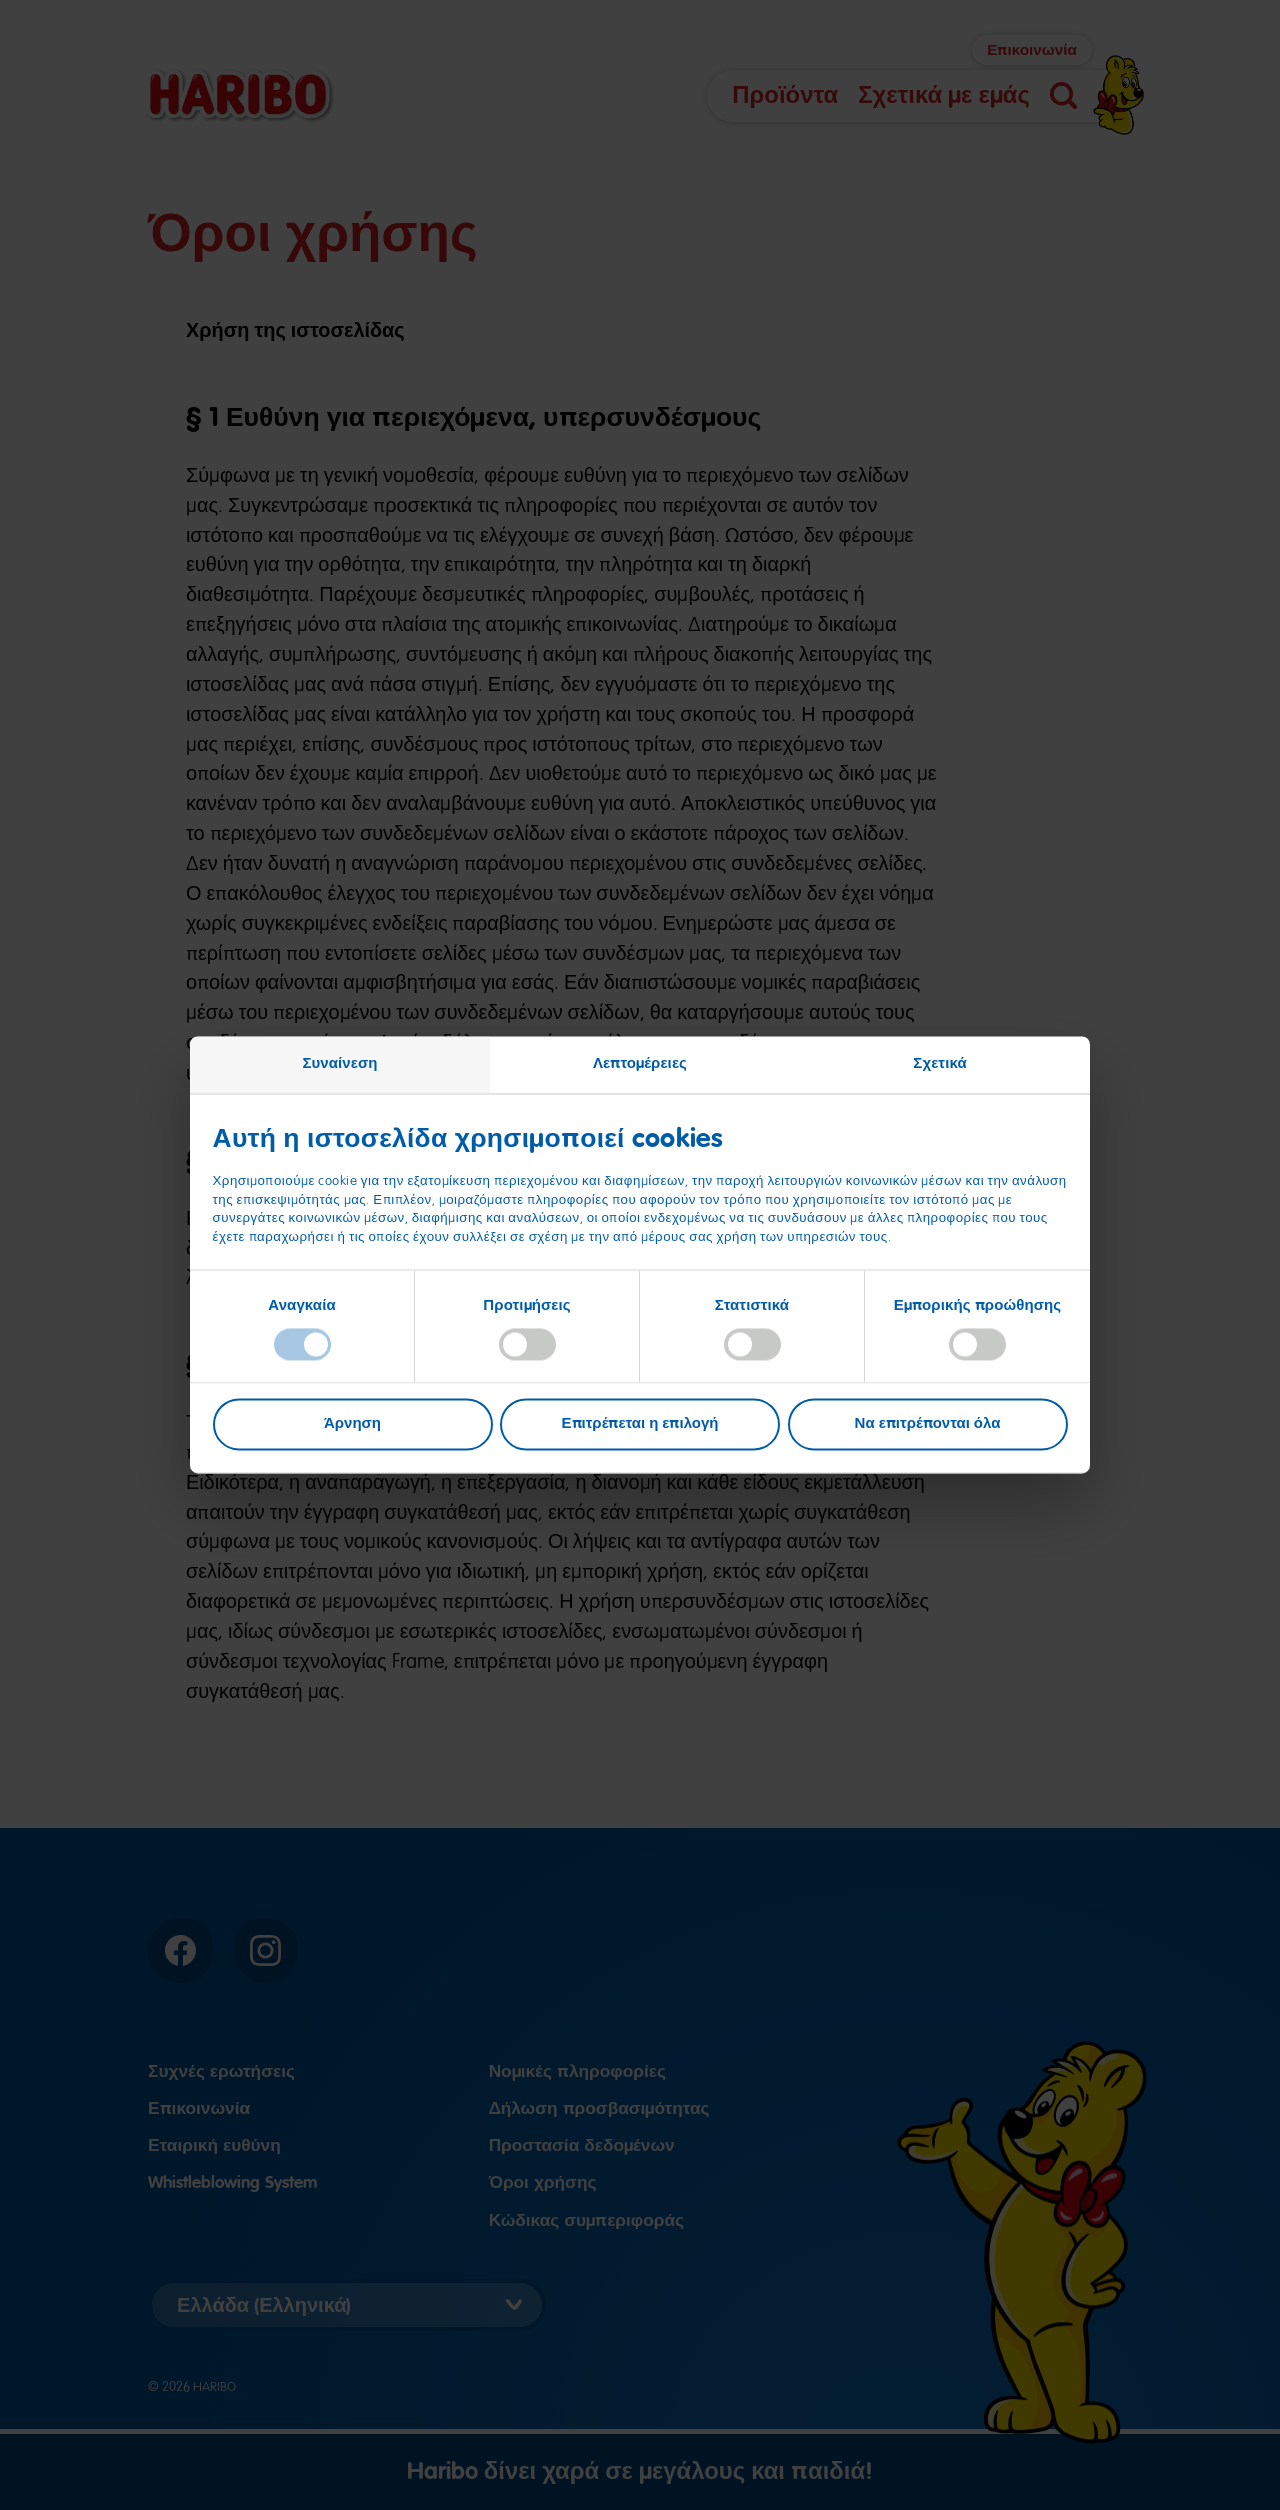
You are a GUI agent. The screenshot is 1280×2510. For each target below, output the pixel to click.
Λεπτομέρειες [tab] (640, 1063)
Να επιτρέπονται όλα (928, 1424)
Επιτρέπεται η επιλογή (640, 1424)
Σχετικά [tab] (939, 1063)
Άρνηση (352, 1424)
